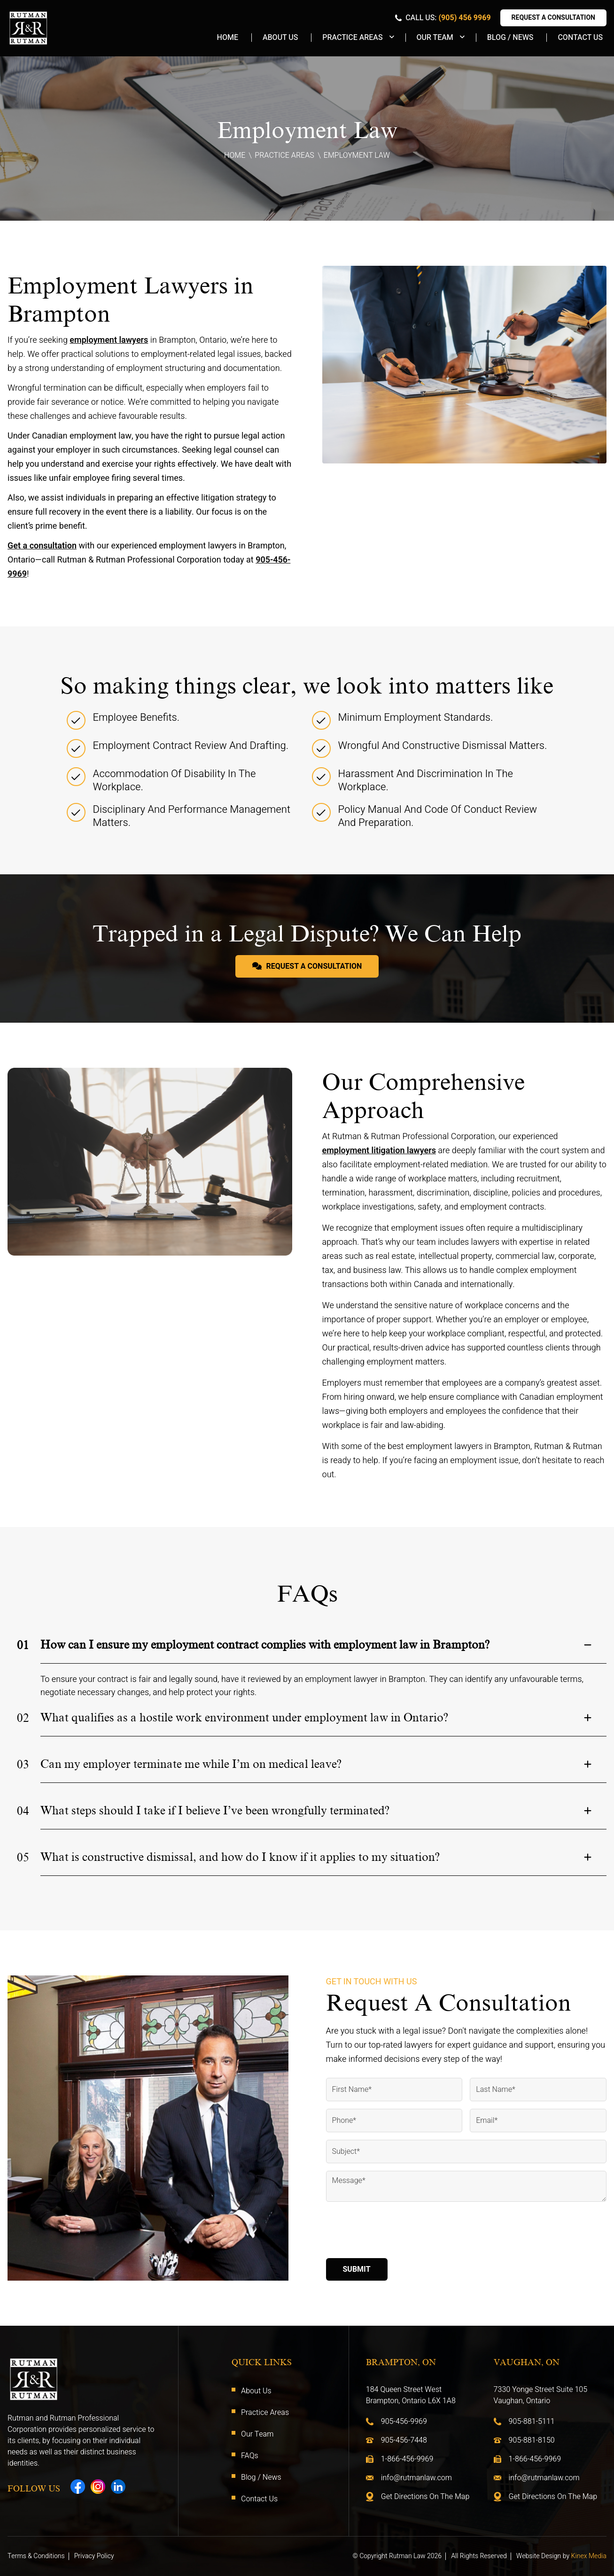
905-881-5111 (532, 2421)
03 (23, 1764)
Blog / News (510, 37)
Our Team (435, 37)
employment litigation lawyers (379, 1150)
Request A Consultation (553, 18)
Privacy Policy (94, 2556)
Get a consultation (42, 546)
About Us (280, 37)
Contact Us (580, 37)
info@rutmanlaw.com (416, 2477)
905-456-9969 (404, 2421)
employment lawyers (109, 340)
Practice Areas (352, 37)
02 (23, 1718)
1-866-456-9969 (407, 2459)
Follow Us (34, 2488)
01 (23, 1645)
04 (23, 1811)
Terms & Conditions (36, 2556)
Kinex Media (588, 2556)
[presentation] (397, 2232)
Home (227, 37)
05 (23, 1857)
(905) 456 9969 (464, 17)
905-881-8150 (532, 2440)
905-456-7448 (404, 2440)
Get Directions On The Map (425, 2496)
